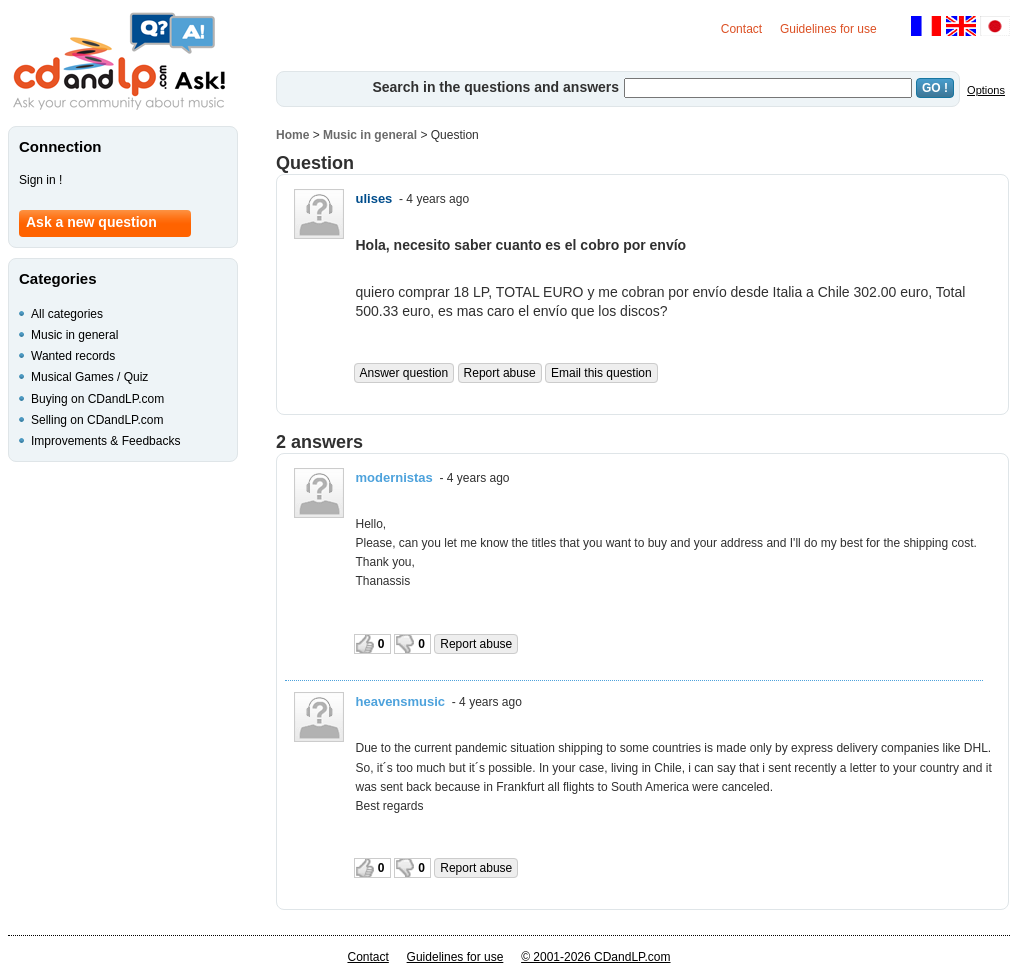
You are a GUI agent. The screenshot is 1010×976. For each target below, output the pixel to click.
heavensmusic (401, 701)
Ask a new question (91, 222)
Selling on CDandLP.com (97, 420)
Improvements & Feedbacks (105, 441)
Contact (741, 29)
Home (292, 135)
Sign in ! (40, 180)
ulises (374, 198)
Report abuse (500, 373)
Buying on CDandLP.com (97, 399)
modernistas (394, 477)
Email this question (601, 373)
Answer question (404, 373)
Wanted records (73, 356)
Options (986, 90)
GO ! (935, 88)
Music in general (370, 135)
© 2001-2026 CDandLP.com (595, 957)
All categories (67, 314)
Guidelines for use (828, 29)
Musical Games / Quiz (89, 377)
